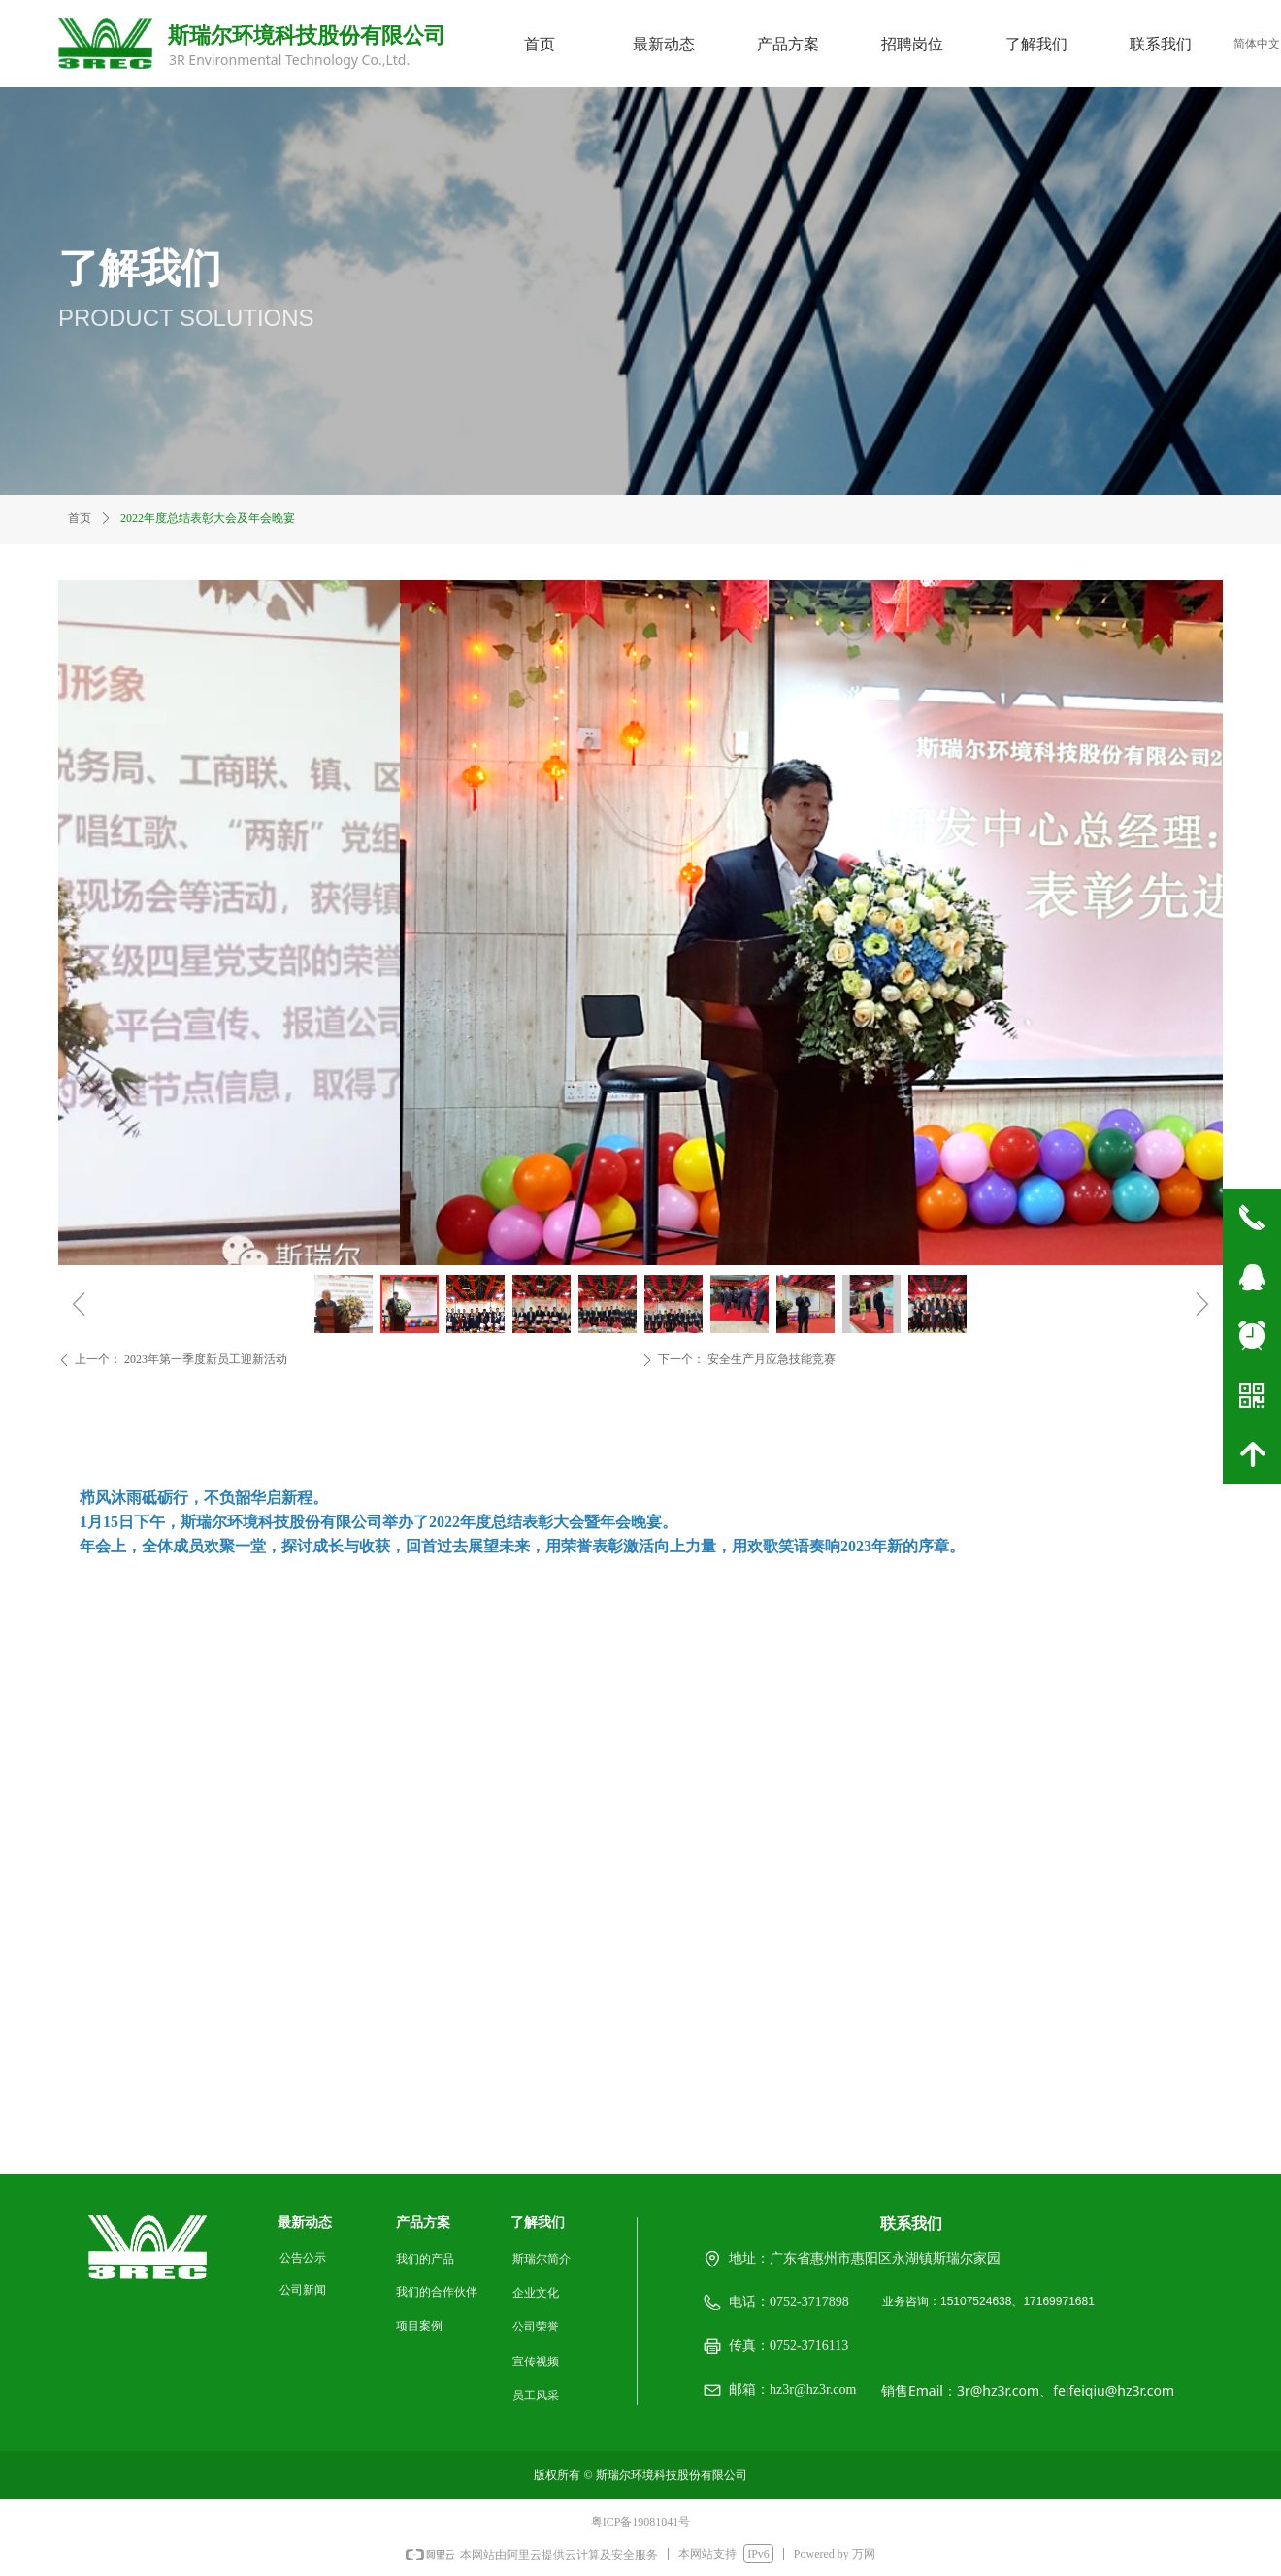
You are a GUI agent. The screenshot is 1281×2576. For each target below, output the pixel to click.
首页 (79, 518)
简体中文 (1256, 43)
